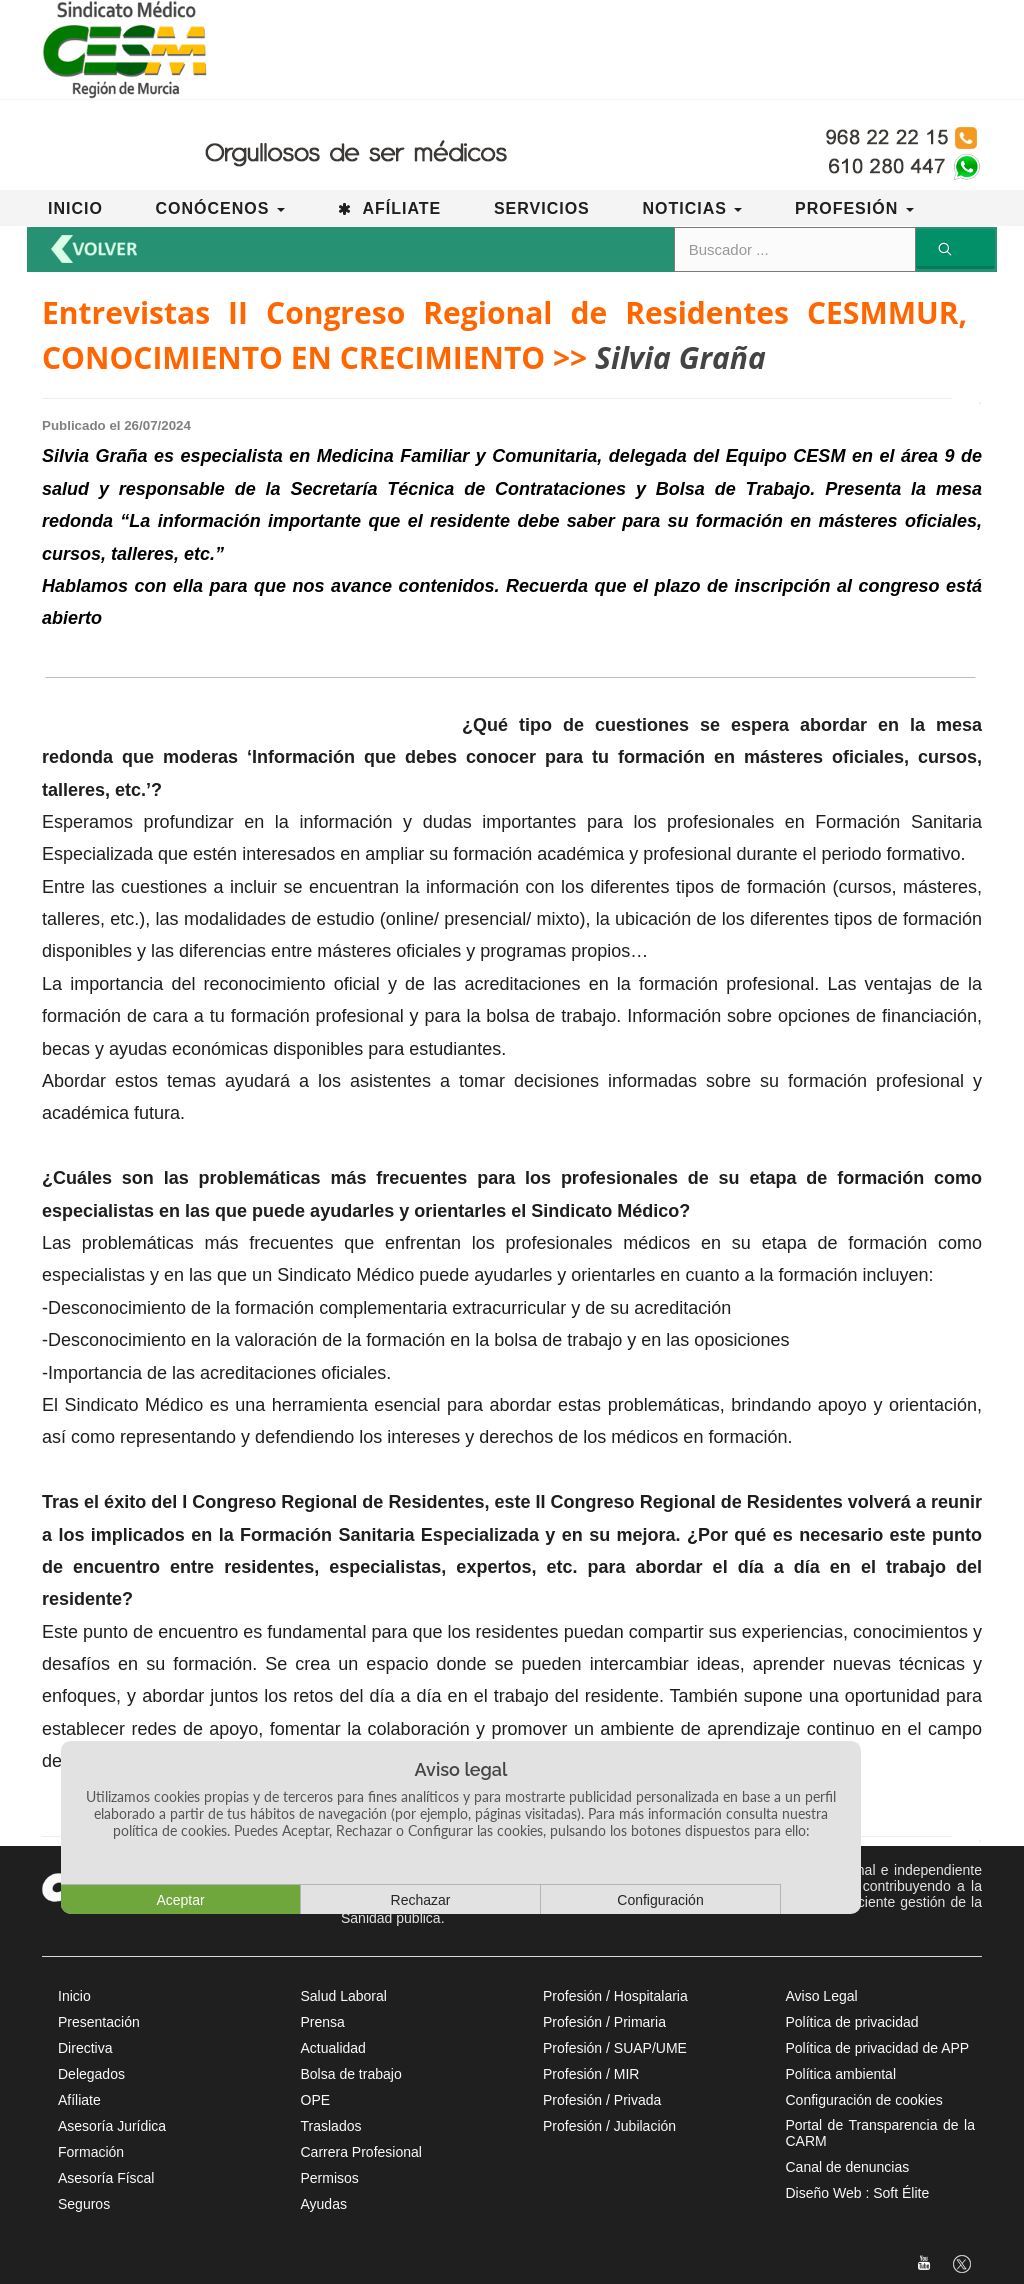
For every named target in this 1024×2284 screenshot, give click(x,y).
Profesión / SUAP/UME (615, 2048)
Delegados (91, 2074)
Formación (91, 2152)
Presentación (99, 2022)
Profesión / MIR (591, 2074)
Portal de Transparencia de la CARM (881, 2133)
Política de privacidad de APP (878, 2048)
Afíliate (79, 2100)
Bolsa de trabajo (351, 2074)
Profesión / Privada (602, 2100)
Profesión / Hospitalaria (615, 1996)
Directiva (85, 2048)
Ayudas (324, 2204)
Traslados (331, 2126)
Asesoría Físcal (106, 2178)
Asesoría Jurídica (112, 2126)
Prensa (323, 2022)
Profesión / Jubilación (609, 2126)
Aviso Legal (822, 1996)
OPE (316, 2100)
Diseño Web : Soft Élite (858, 2193)
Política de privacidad (852, 2022)
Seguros (84, 2204)
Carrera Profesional (361, 2152)
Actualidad (333, 2048)
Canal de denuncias (848, 2167)
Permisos (330, 2178)
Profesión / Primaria (604, 2022)
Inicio (74, 1996)
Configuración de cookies (864, 2100)
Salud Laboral (344, 1996)
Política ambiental (841, 2074)
